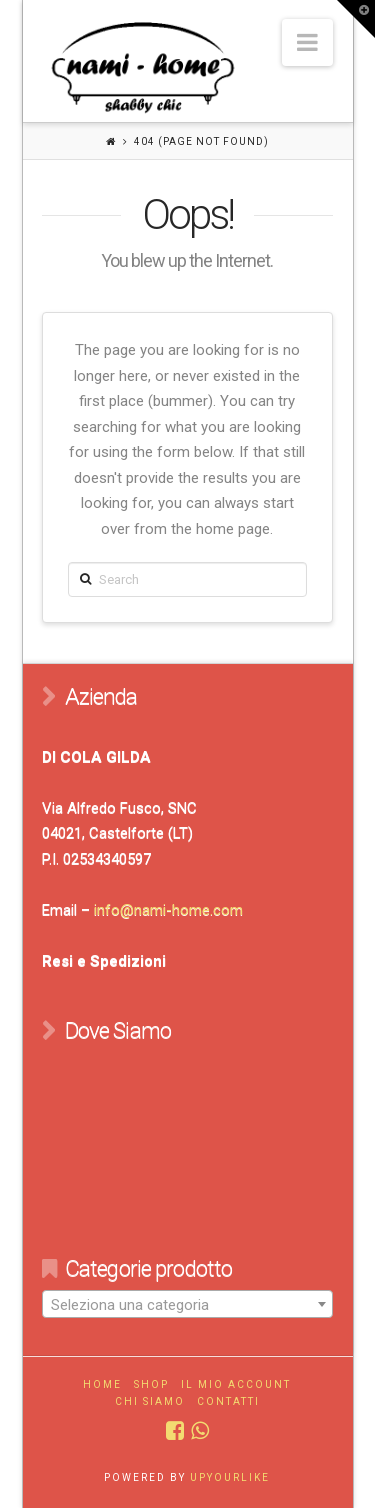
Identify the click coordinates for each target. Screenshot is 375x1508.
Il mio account (236, 1384)
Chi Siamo (150, 1401)
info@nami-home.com (168, 910)
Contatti (228, 1401)
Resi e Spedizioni (104, 961)
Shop (151, 1384)
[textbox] (187, 1305)
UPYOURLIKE (230, 1477)
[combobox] (187, 1304)
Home (102, 1384)
